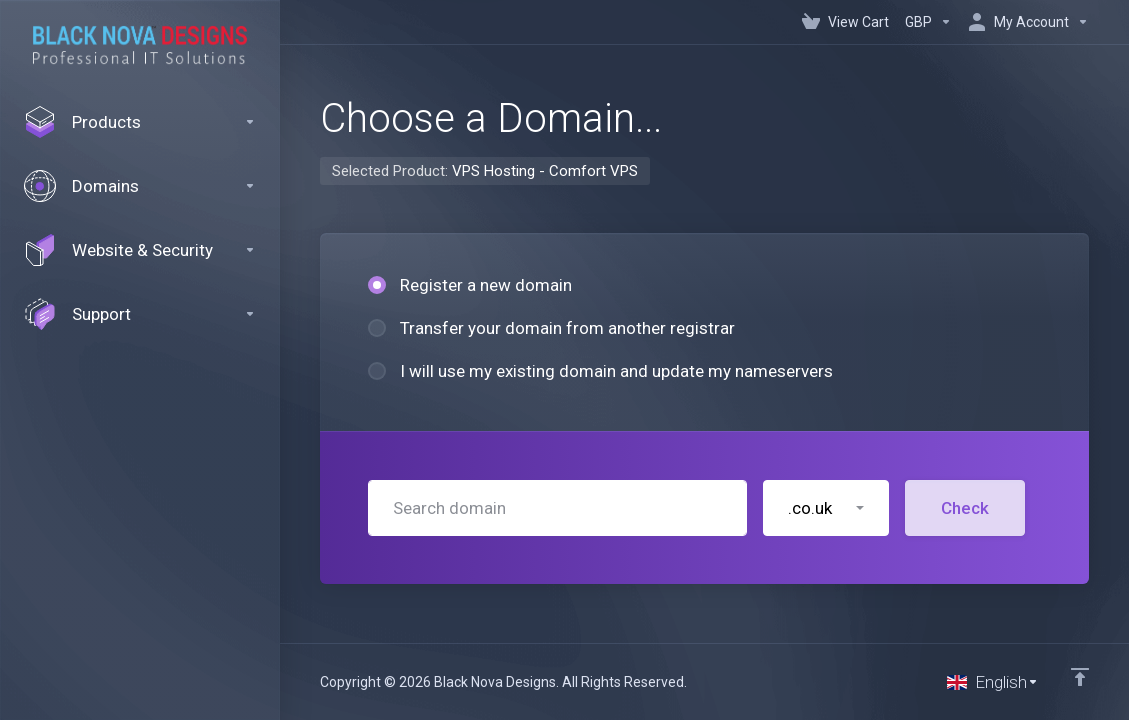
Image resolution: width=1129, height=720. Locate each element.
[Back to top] (1080, 677)
